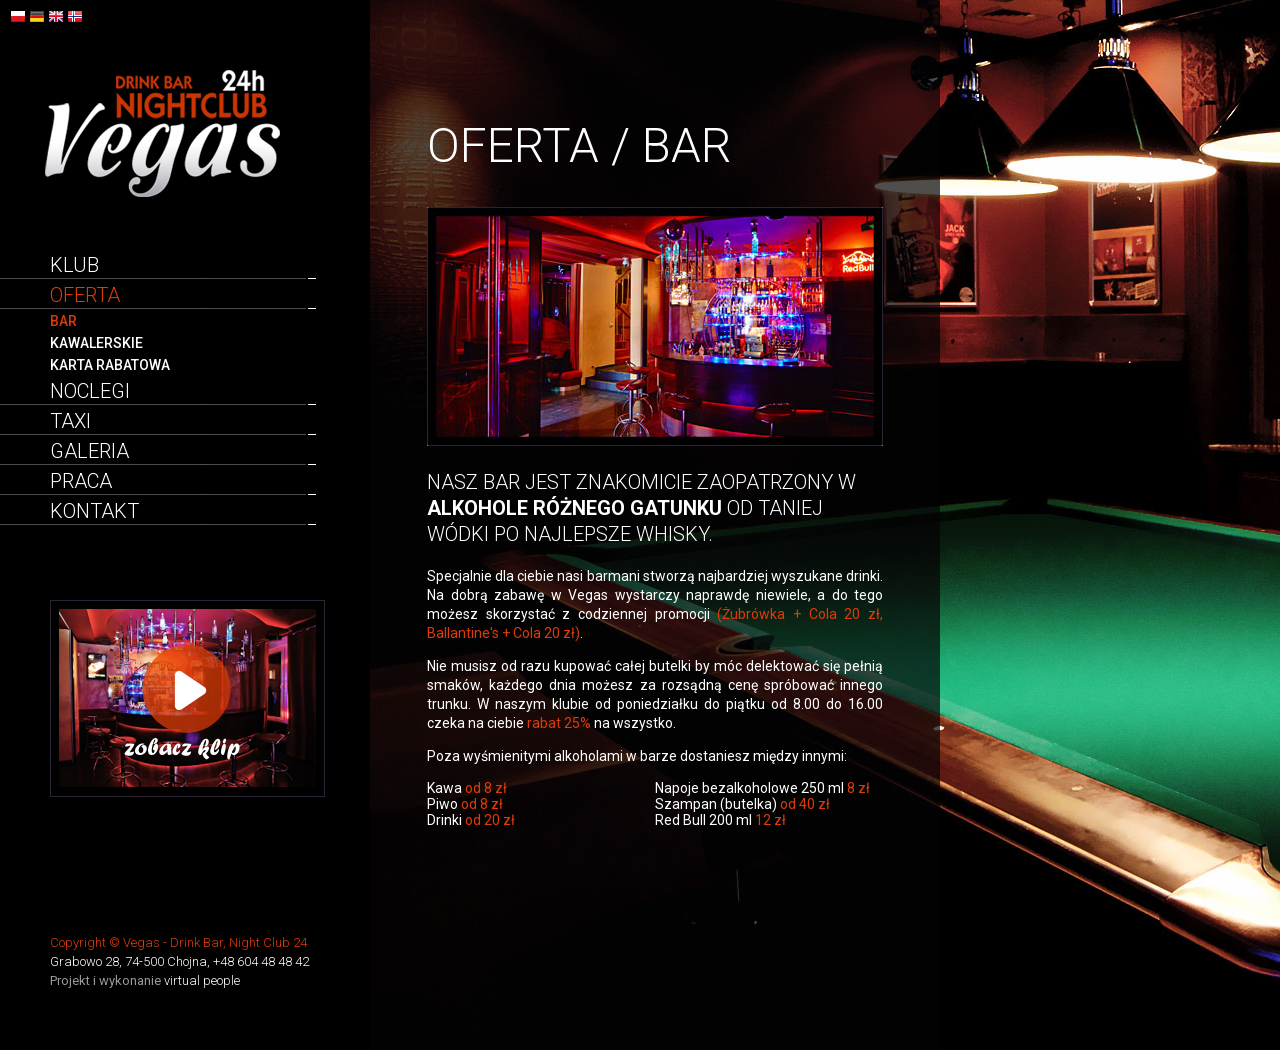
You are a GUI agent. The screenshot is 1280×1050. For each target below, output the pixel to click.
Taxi (70, 421)
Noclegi (90, 391)
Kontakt (94, 511)
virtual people (202, 980)
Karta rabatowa (110, 365)
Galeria (89, 451)
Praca (81, 481)
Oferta (85, 295)
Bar (63, 321)
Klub (74, 265)
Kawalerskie (96, 343)
